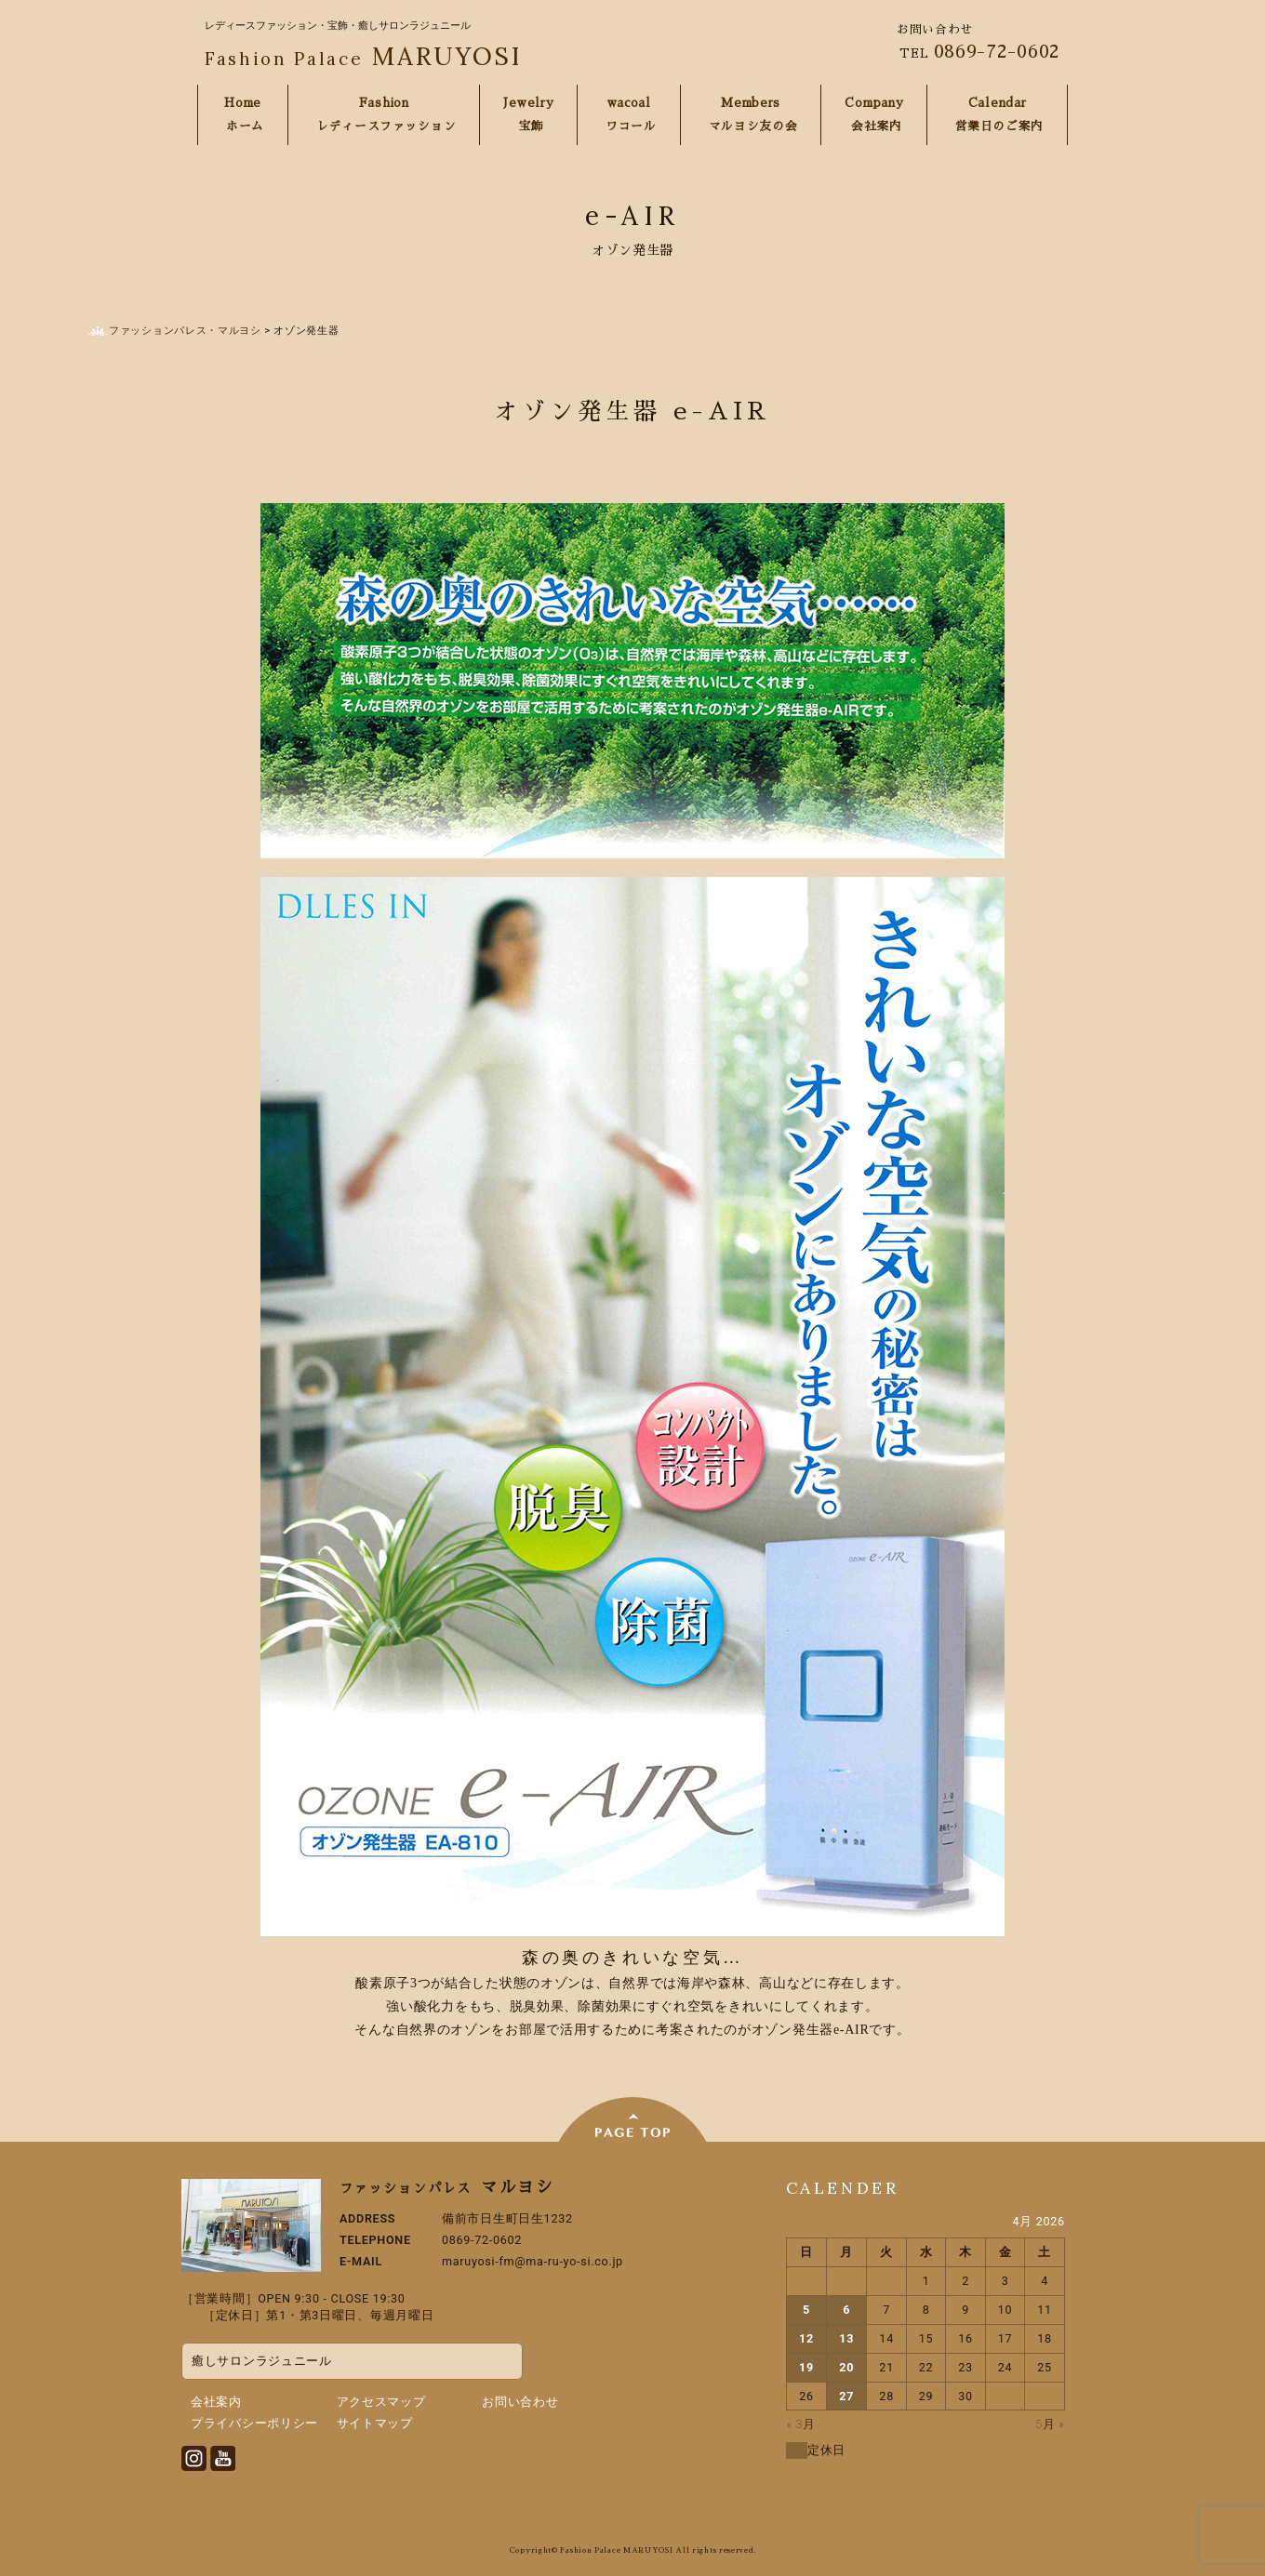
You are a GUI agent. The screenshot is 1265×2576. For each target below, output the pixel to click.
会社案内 (216, 2402)
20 (846, 2367)
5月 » (1049, 2424)
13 (846, 2338)
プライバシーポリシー (254, 2423)
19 (806, 2367)
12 (806, 2338)
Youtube (222, 2458)
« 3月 (800, 2424)
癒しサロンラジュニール (262, 2361)
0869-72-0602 (997, 51)
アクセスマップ (381, 2402)
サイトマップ (375, 2423)
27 (846, 2396)
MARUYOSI (363, 56)
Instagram (193, 2458)
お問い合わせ (520, 2402)
